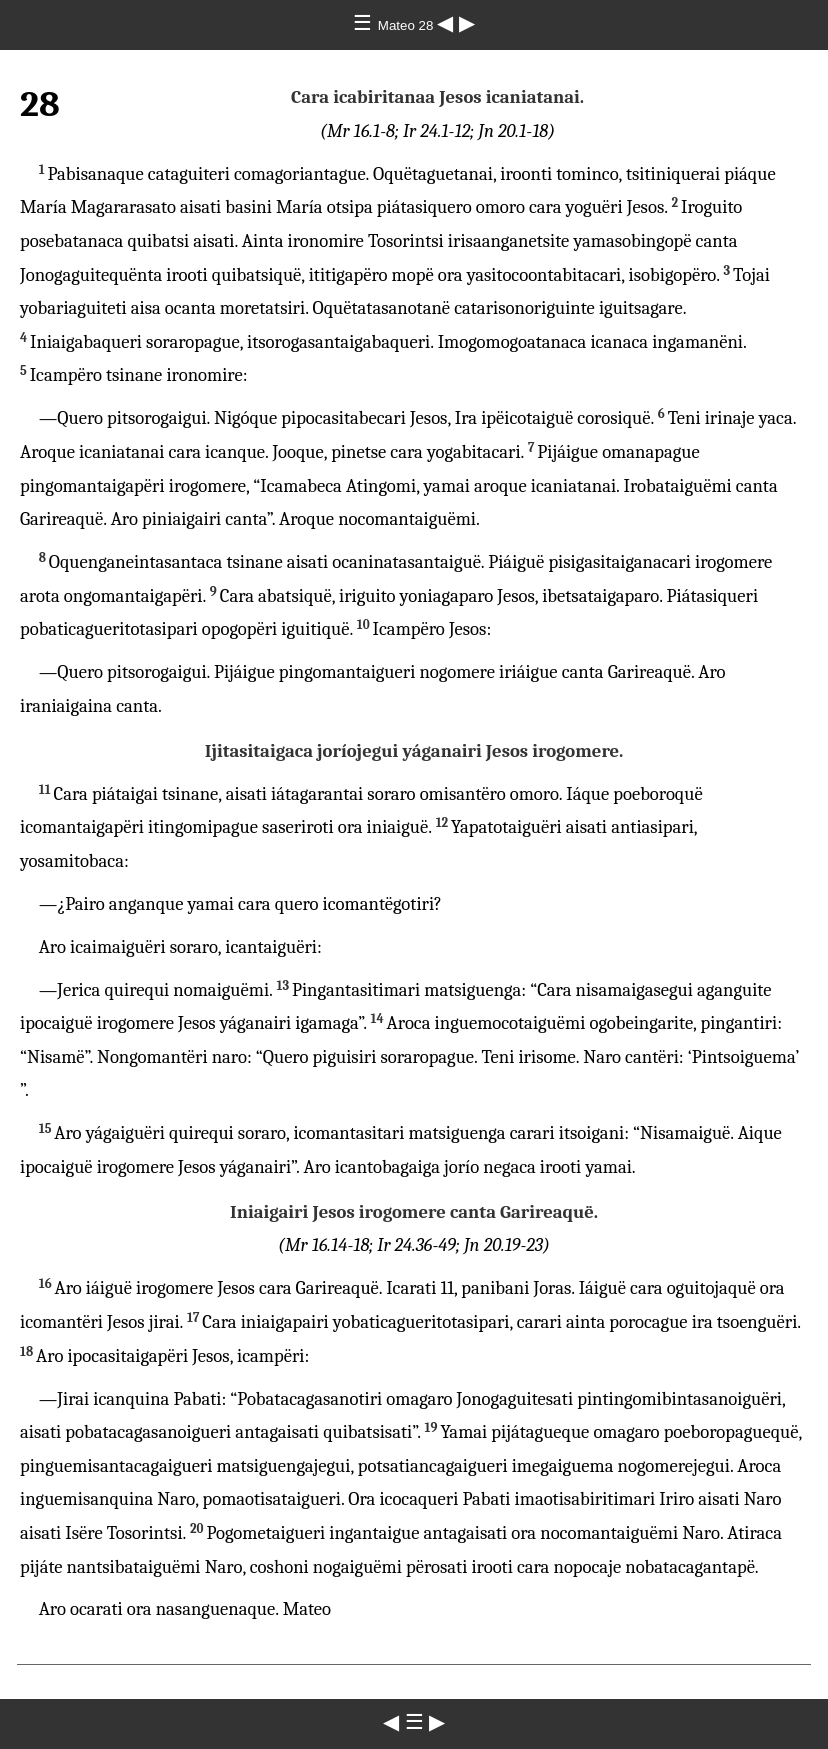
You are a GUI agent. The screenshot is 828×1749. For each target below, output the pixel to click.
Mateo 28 (407, 25)
